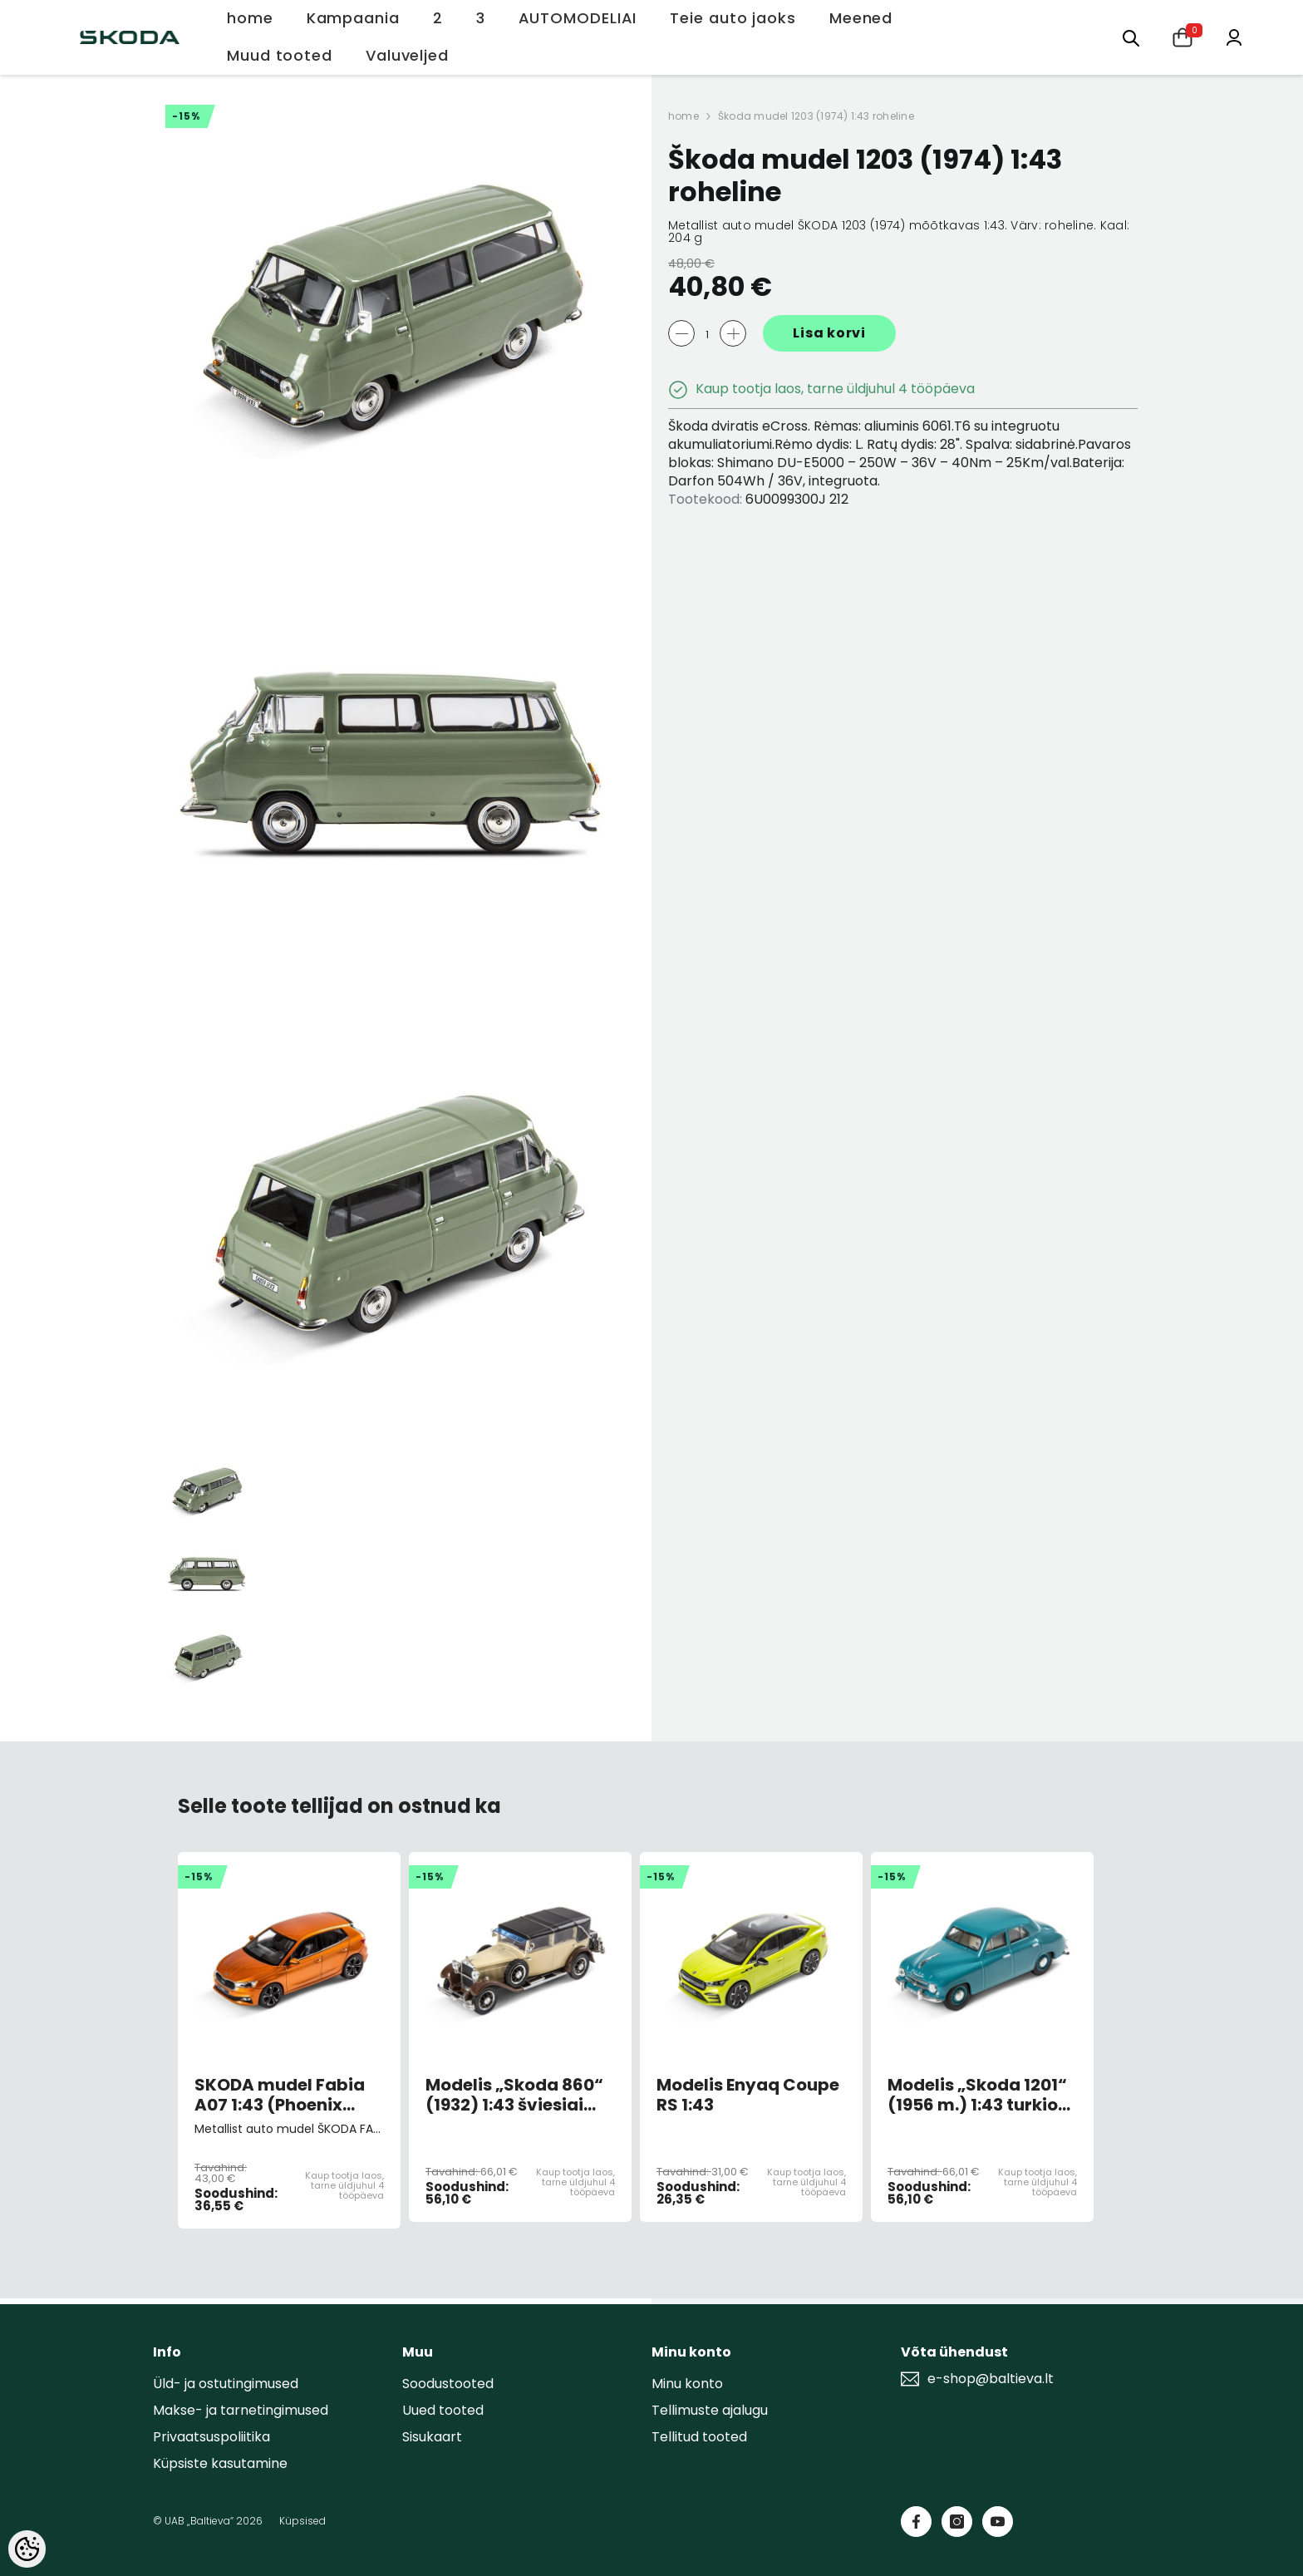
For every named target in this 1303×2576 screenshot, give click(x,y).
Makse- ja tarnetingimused (240, 2410)
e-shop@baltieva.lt (990, 2379)
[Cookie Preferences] (27, 2549)
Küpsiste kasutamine (220, 2463)
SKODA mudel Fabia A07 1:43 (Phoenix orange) (279, 2095)
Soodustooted (448, 2383)
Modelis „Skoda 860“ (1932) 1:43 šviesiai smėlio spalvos (514, 2095)
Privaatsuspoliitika (211, 2436)
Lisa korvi (829, 332)
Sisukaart (432, 2436)
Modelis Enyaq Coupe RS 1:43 (747, 2095)
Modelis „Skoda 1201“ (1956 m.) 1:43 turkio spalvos (977, 2095)
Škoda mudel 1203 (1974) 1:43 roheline (816, 116)
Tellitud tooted (699, 2436)
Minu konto (687, 2383)
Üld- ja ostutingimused (225, 2383)
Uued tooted (443, 2410)
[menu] (1131, 37)
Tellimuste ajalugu (710, 2410)
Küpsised (302, 2521)
